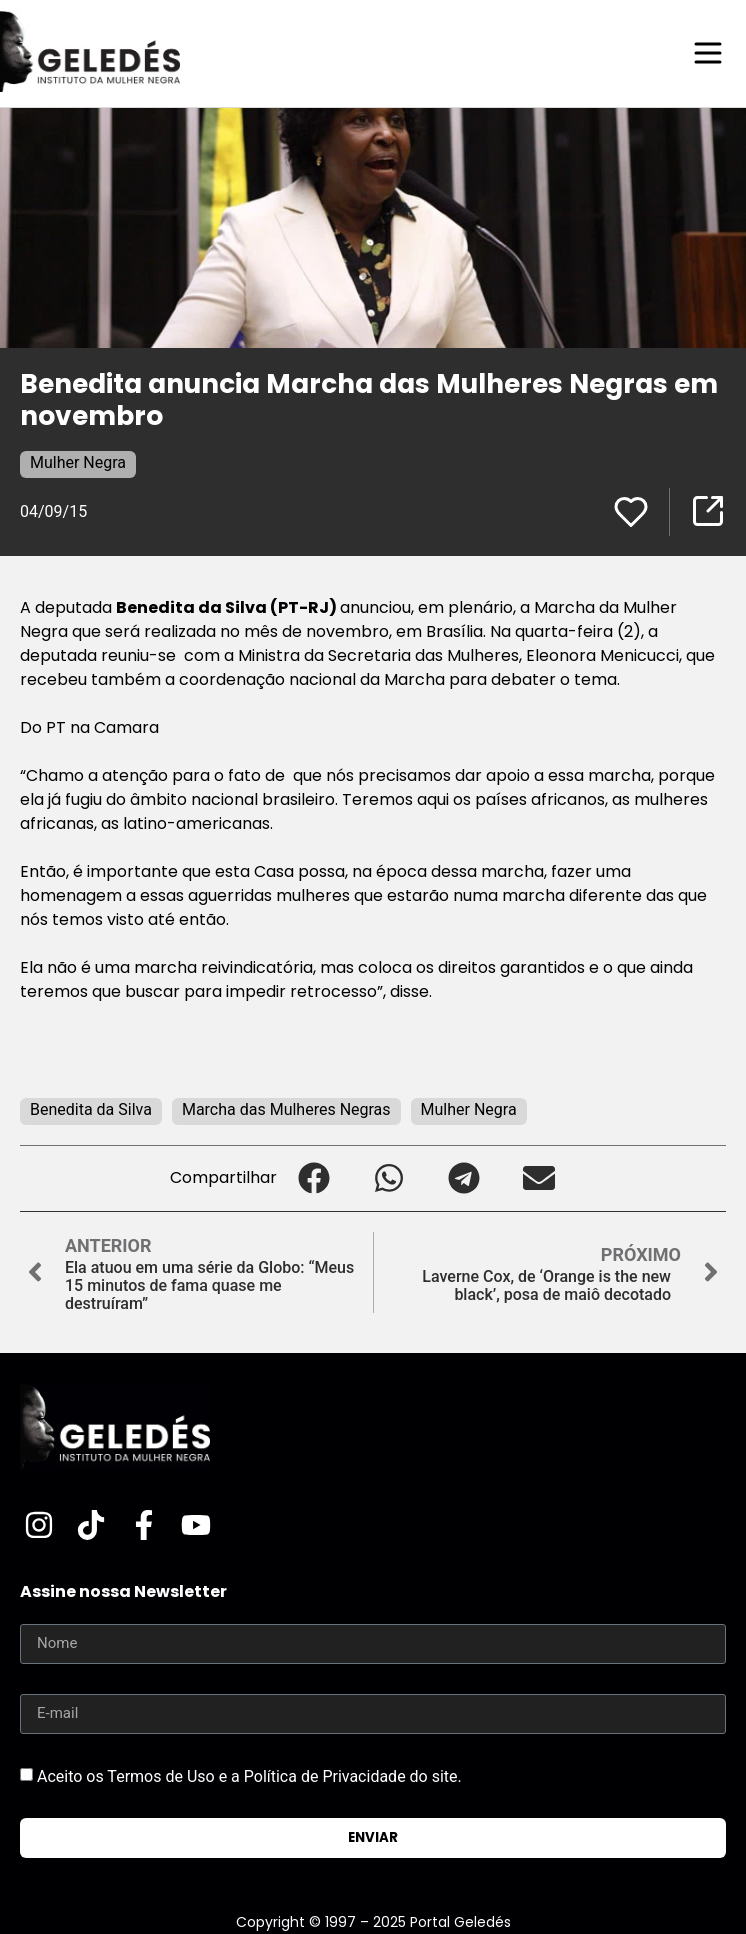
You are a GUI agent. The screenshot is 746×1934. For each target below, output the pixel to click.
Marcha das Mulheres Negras (286, 1109)
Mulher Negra (78, 462)
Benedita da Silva (91, 1109)
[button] (314, 1178)
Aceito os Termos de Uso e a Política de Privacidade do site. (249, 1775)
